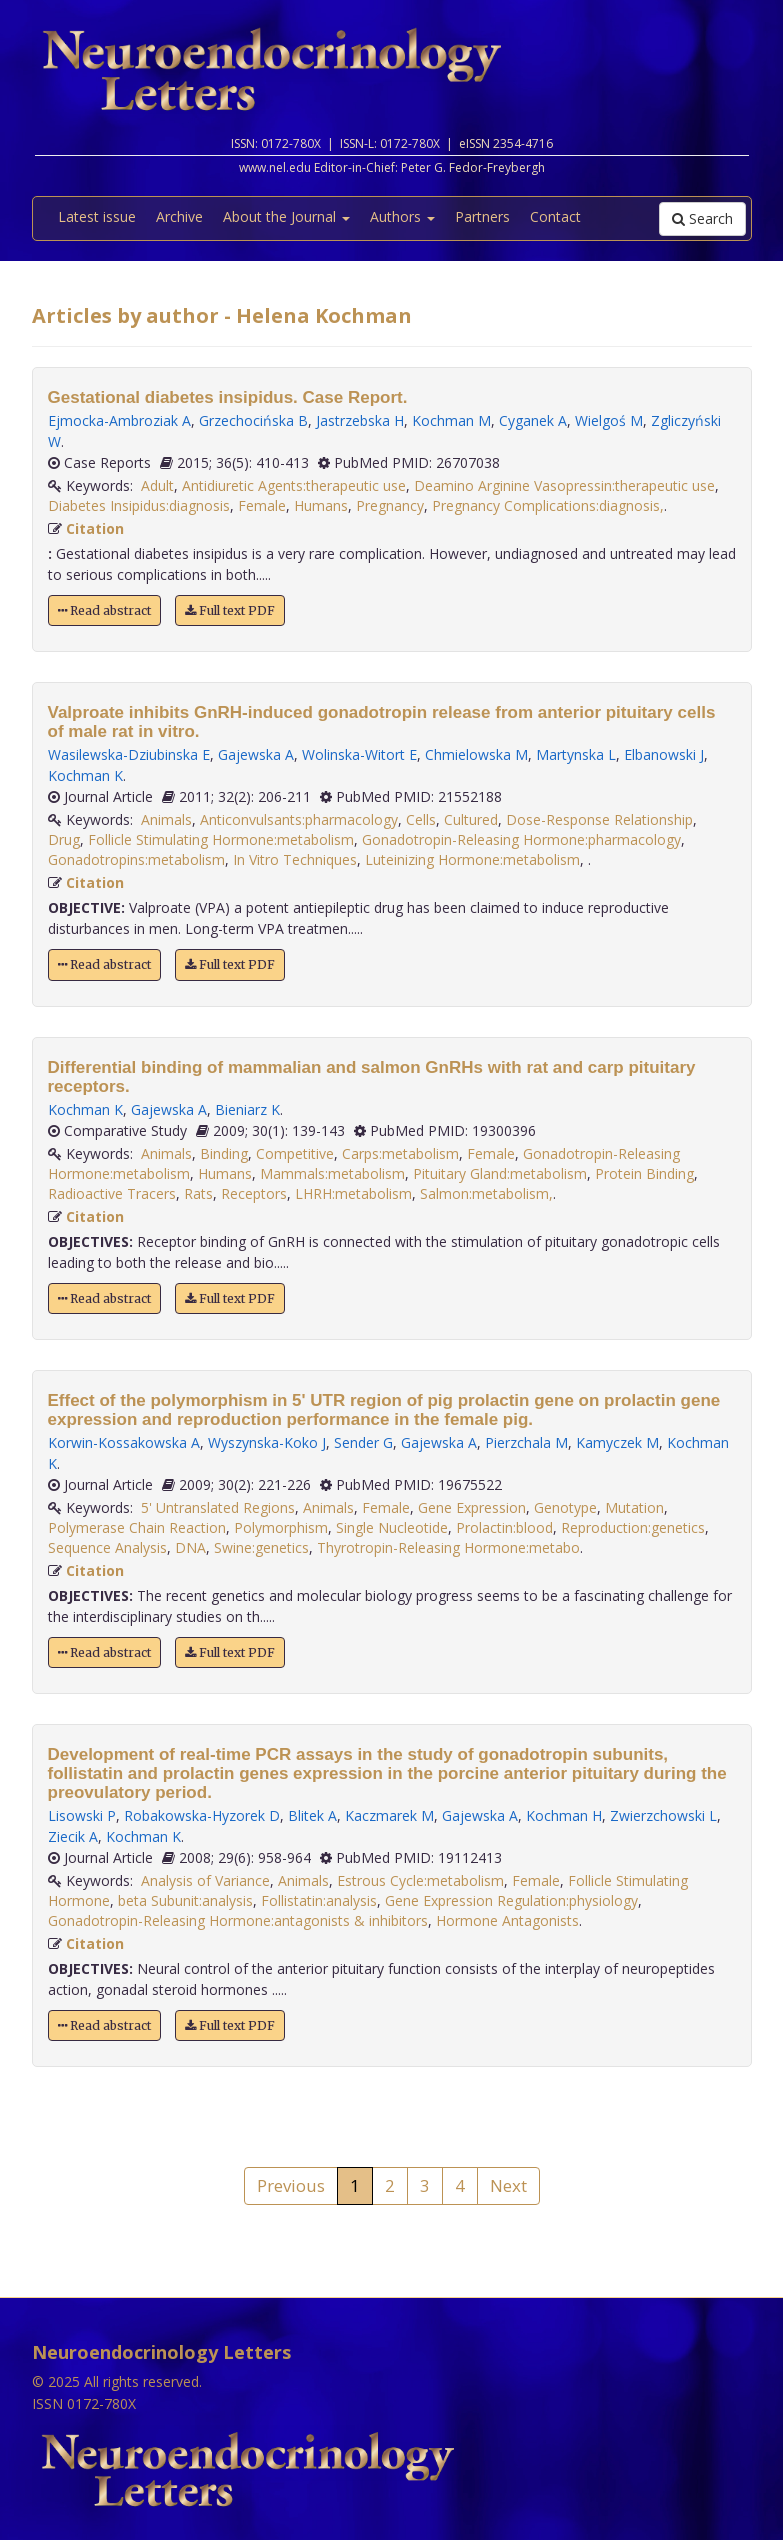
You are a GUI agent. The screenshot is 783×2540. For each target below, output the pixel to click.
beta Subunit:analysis (185, 1900)
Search (702, 218)
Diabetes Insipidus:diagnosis (139, 505)
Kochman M (451, 420)
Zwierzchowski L (663, 1815)
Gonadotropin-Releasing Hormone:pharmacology (521, 839)
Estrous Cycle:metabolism (420, 1880)
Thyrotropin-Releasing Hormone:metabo (448, 1547)
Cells (421, 819)
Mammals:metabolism (332, 1173)
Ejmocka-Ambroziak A (119, 420)
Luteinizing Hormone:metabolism (472, 859)
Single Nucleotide (392, 1527)
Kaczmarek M (389, 1815)
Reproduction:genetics (633, 1527)
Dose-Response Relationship (599, 819)
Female (262, 505)
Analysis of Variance (205, 1880)
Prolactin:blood (504, 1527)
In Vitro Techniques (295, 859)
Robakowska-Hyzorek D (202, 1815)
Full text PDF (230, 610)
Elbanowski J (664, 754)
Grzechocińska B (253, 420)
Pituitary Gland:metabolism (500, 1173)
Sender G (363, 1442)
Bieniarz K (247, 1109)
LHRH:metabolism (353, 1193)
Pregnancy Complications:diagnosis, (548, 505)
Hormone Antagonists (507, 1920)
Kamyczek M (617, 1442)
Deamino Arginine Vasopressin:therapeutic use (564, 485)
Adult (157, 485)
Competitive (295, 1153)
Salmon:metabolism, (486, 1193)
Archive (179, 216)
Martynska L (576, 754)
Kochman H (564, 1815)
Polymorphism (281, 1527)
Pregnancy (390, 505)
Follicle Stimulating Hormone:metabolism (221, 839)
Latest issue (97, 216)
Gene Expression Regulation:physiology (511, 1900)
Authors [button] (402, 216)
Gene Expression (472, 1507)
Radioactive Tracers (112, 1193)
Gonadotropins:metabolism (136, 859)
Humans (321, 505)
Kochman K (85, 775)
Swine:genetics (261, 1547)
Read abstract (104, 610)
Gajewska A (256, 754)
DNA (190, 1547)
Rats (198, 1193)
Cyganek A (533, 420)
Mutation (634, 1507)
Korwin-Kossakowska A (124, 1442)
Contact (555, 216)
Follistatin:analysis (319, 1900)
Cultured (471, 819)
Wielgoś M (609, 420)
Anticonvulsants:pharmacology (299, 819)
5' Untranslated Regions (218, 1507)
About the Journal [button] (286, 216)
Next (508, 2185)
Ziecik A (73, 1836)
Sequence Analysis (107, 1547)
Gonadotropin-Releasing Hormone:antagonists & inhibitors (238, 1920)
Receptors (254, 1193)
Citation (95, 528)
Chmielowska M (476, 754)
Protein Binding (644, 1173)
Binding (224, 1153)
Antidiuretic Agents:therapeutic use (294, 485)
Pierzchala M (526, 1442)
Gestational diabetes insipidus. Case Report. (228, 397)
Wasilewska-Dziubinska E (129, 754)
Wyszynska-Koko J (267, 1442)
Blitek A (312, 1815)
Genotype (565, 1507)
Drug (64, 839)
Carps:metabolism (400, 1153)
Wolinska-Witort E (359, 754)
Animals (166, 819)
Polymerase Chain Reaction (137, 1527)
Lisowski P (82, 1815)
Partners (482, 216)
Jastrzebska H (360, 420)
